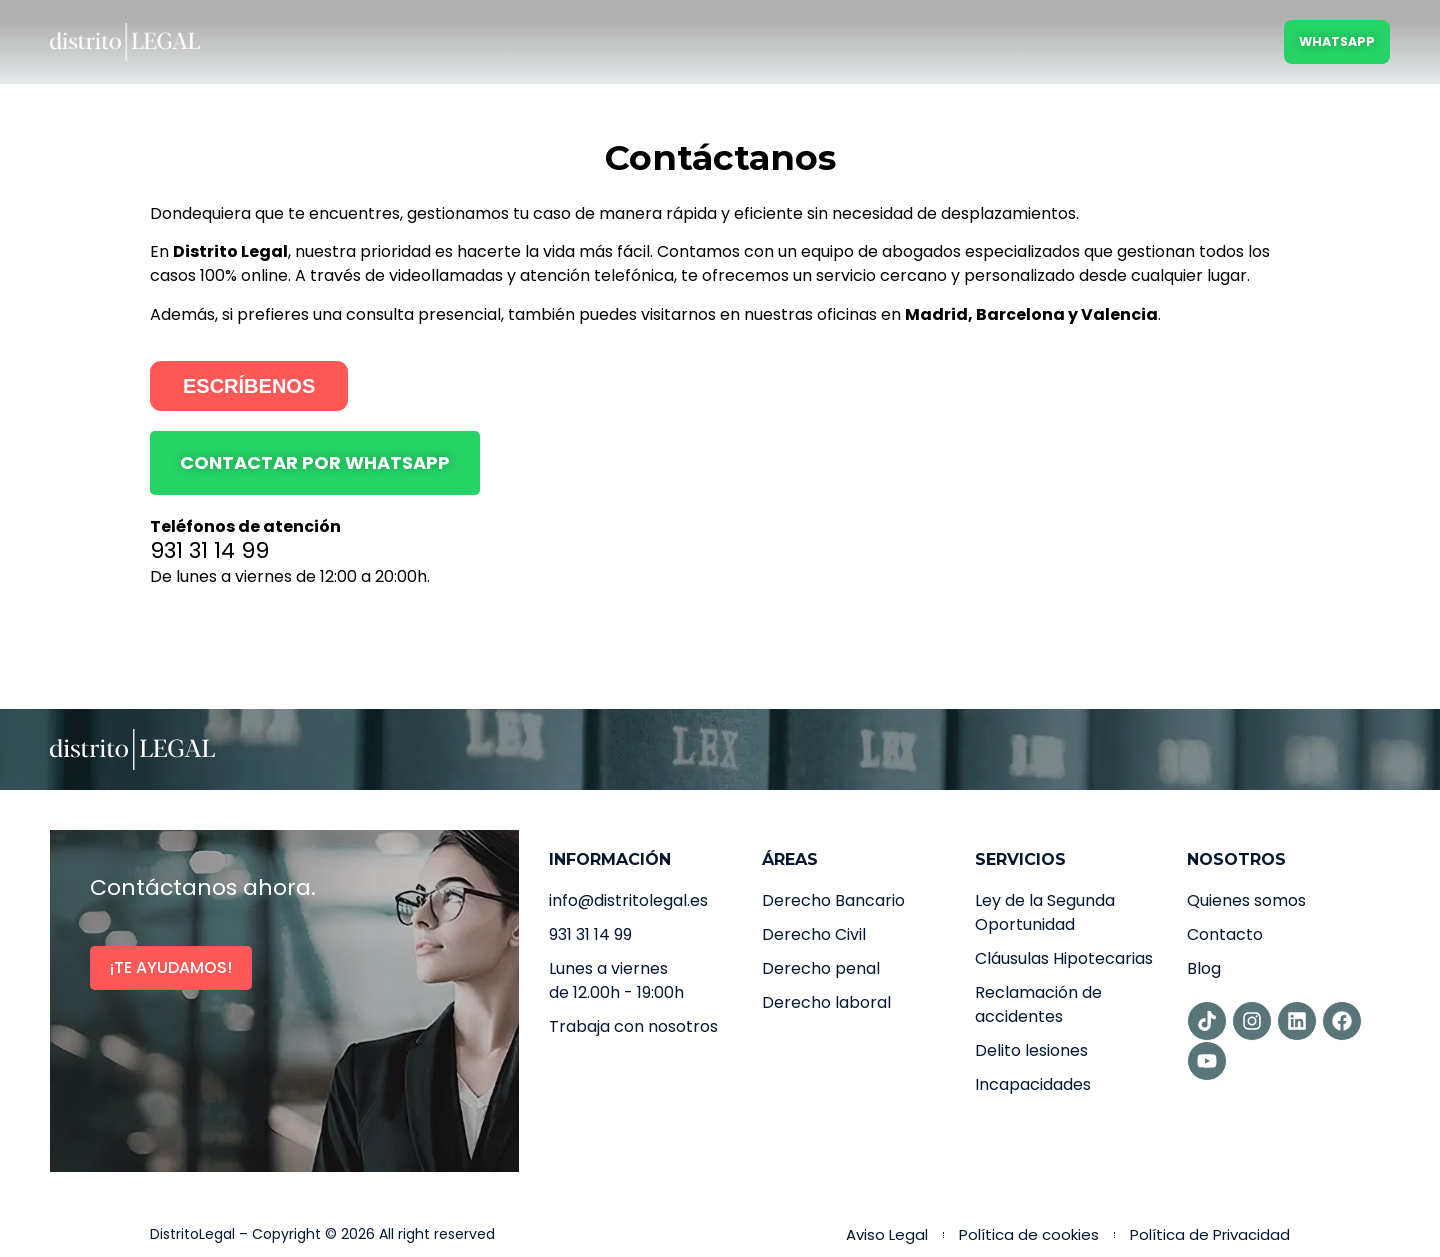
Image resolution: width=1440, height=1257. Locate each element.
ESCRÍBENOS (249, 386)
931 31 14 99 (209, 550)
